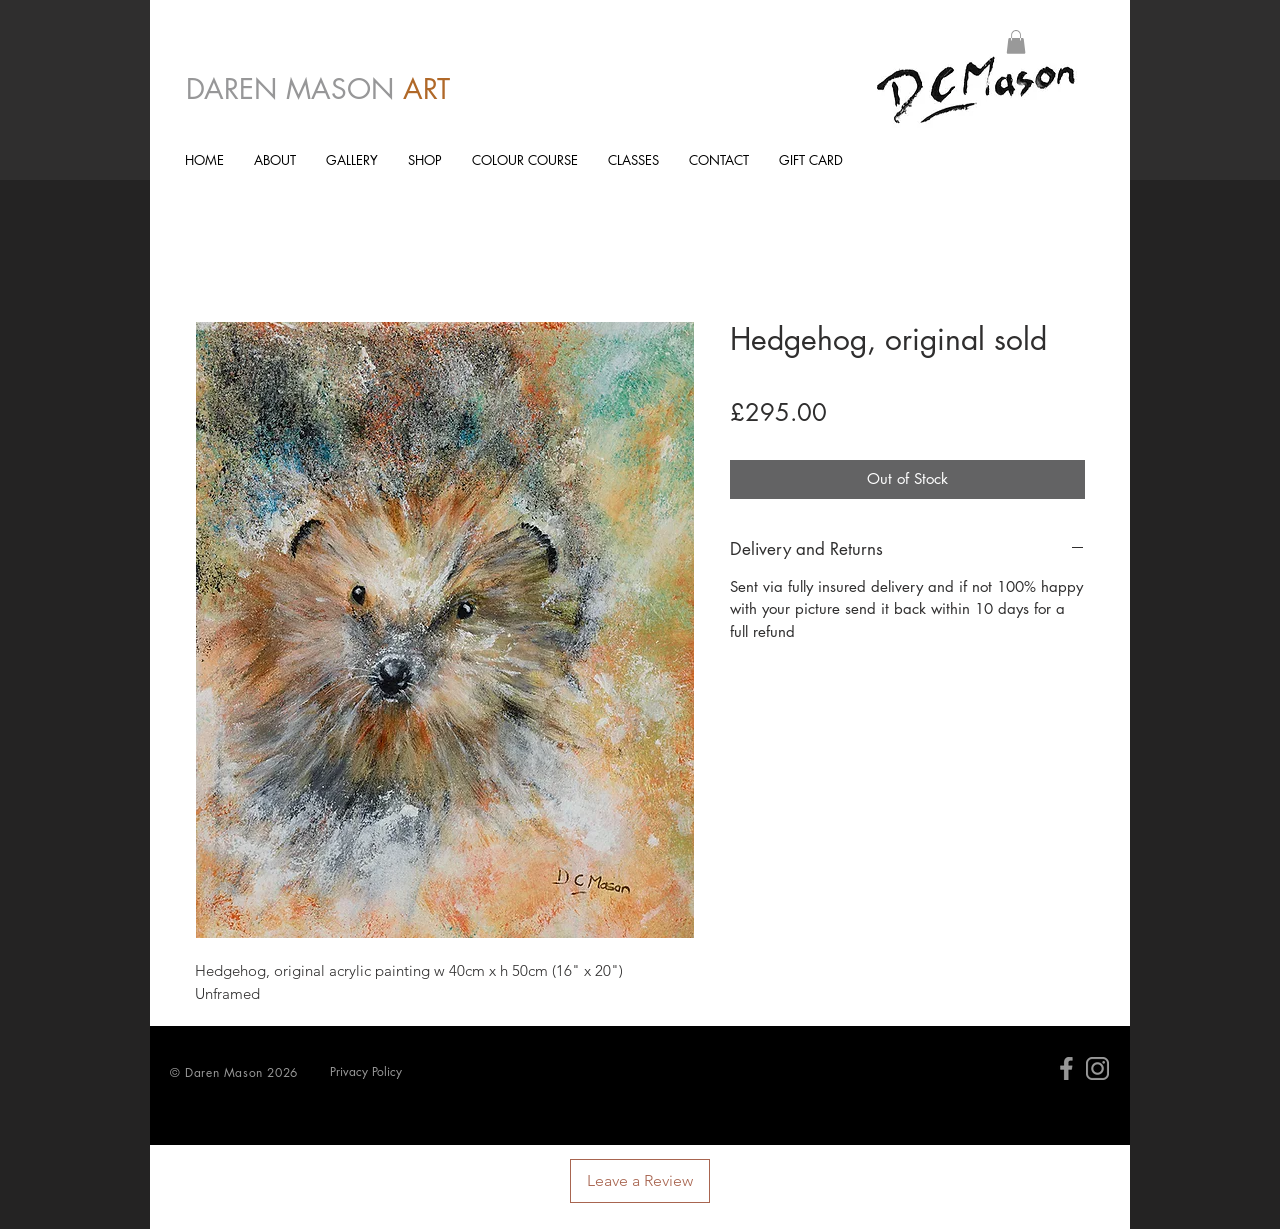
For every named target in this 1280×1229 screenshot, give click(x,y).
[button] (1016, 42)
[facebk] (1066, 1068)
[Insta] (1097, 1068)
